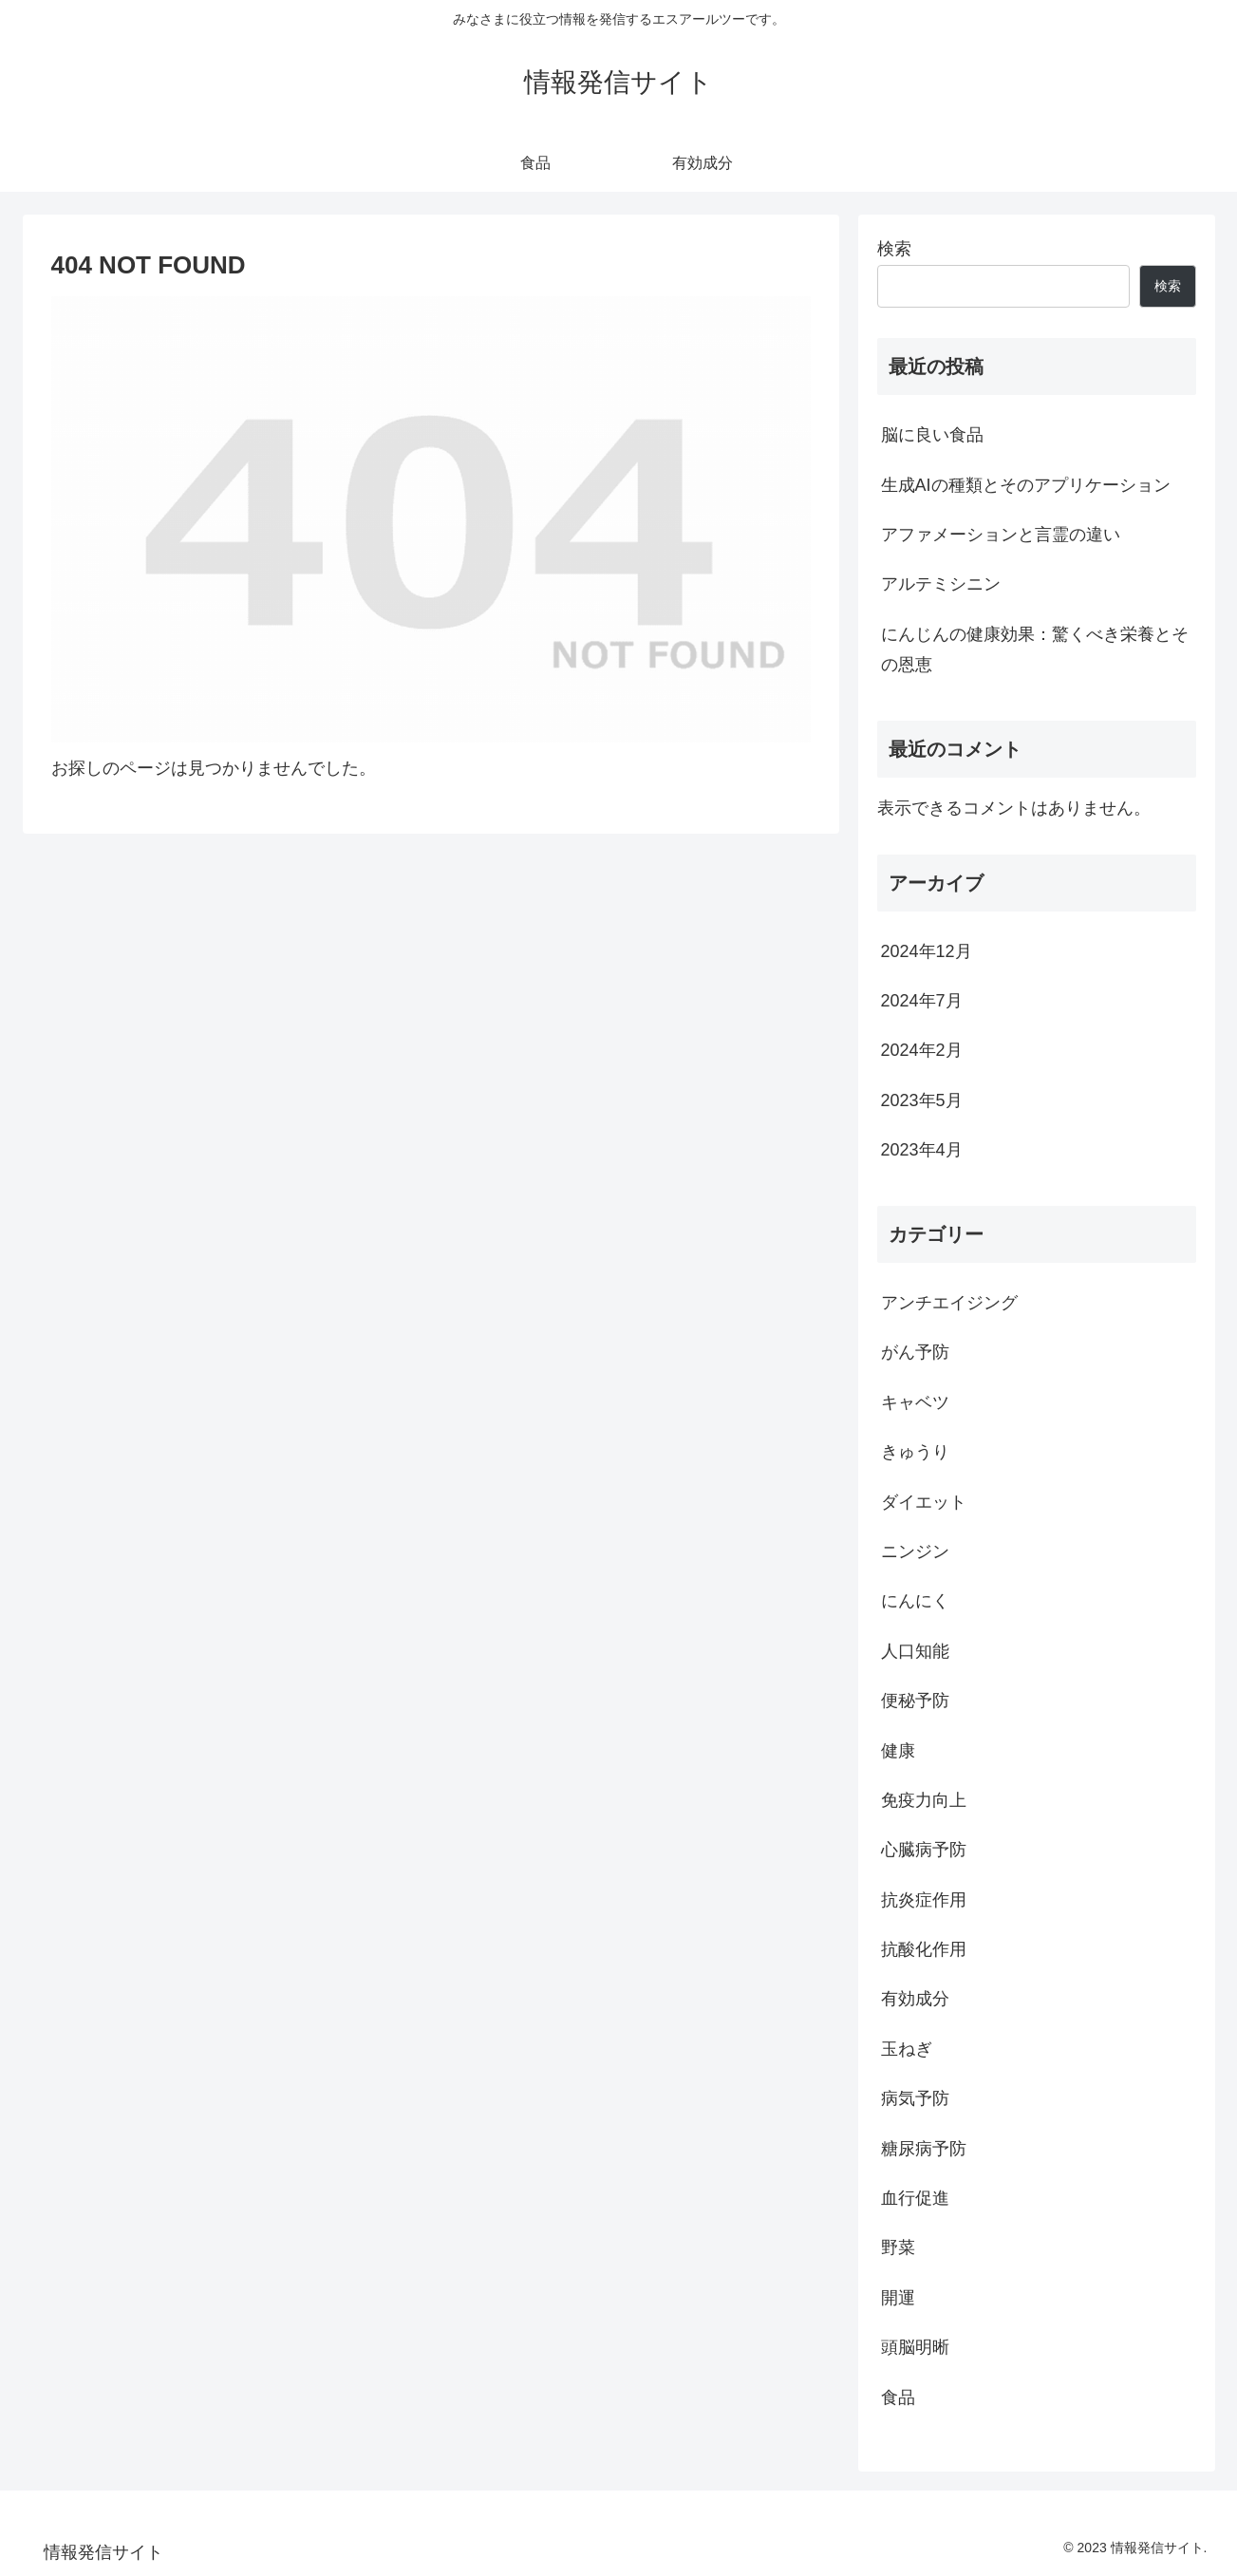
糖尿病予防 (923, 2148)
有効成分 (915, 1998)
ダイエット (923, 1502)
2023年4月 (922, 1149)
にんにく (915, 1600)
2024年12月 (926, 951)
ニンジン (915, 1551)
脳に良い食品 (932, 434)
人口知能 (915, 1651)
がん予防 (915, 1352)
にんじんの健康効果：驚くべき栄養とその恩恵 (1035, 649)
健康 (898, 1750)
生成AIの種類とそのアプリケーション (1026, 485)
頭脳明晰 (915, 2347)
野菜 (898, 2247)
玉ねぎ (906, 2049)
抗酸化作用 (923, 1949)
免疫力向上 (923, 1800)
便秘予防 (915, 1700)
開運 (898, 2297)
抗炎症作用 (923, 1899)
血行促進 (915, 2198)
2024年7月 (922, 1000)
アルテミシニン (941, 583)
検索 (894, 248)
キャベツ (915, 1402)
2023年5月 (922, 1100)
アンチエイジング (949, 1302)
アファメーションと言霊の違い (1000, 534)
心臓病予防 (923, 1849)
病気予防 (915, 2098)
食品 (898, 2397)
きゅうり (915, 1451)
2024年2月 (922, 1050)
